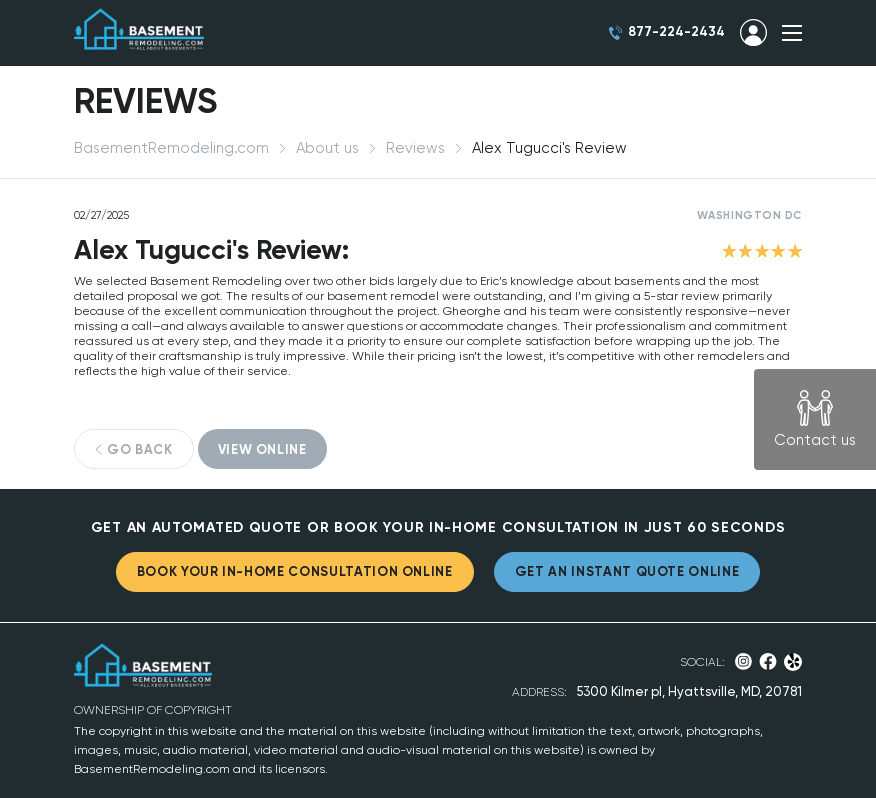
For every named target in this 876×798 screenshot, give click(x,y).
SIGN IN (753, 33)
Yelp (793, 662)
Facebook (768, 661)
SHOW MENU (792, 33)
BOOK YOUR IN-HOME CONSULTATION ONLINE (295, 571)
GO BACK (140, 449)
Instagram (743, 661)
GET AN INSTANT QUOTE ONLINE (627, 571)
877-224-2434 (676, 31)
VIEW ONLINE (262, 449)
